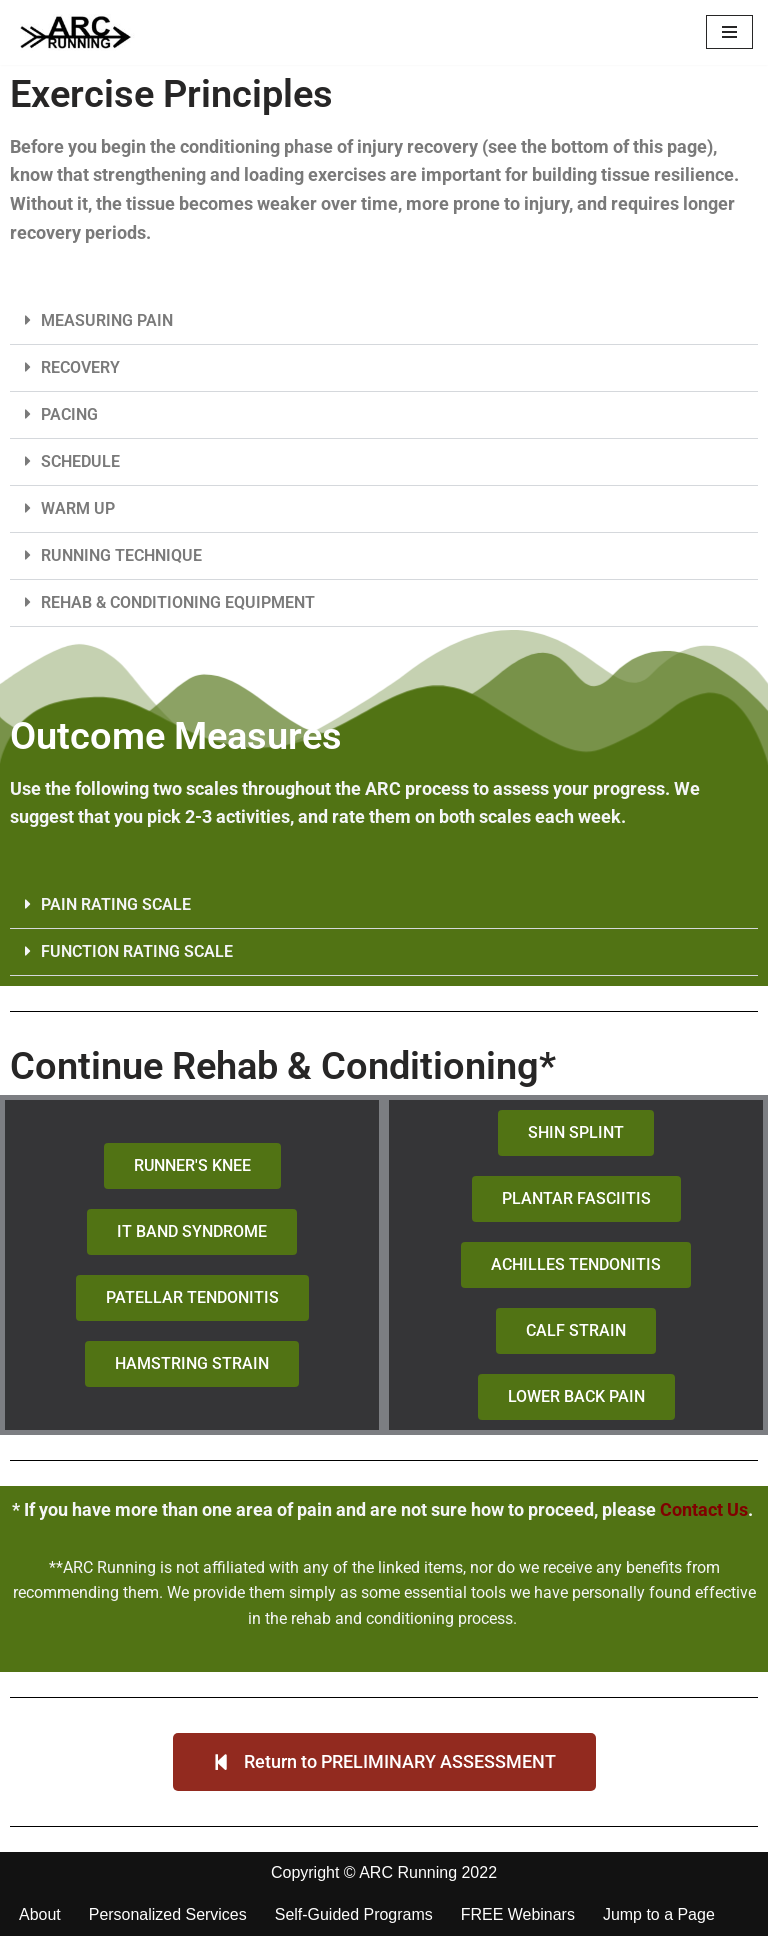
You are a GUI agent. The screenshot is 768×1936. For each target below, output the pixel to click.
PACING (69, 414)
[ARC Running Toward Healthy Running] (75, 32)
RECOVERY (80, 367)
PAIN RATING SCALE (116, 904)
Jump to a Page (660, 1915)
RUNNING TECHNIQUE (121, 555)
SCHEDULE (80, 461)
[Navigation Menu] (729, 32)
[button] (384, 321)
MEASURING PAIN (107, 320)
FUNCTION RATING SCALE (137, 951)
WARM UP (78, 508)
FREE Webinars (518, 1915)
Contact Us (704, 1509)
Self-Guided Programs (354, 1915)
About (40, 1915)
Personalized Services (168, 1915)
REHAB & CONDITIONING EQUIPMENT (178, 602)
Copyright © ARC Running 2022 (384, 1872)
